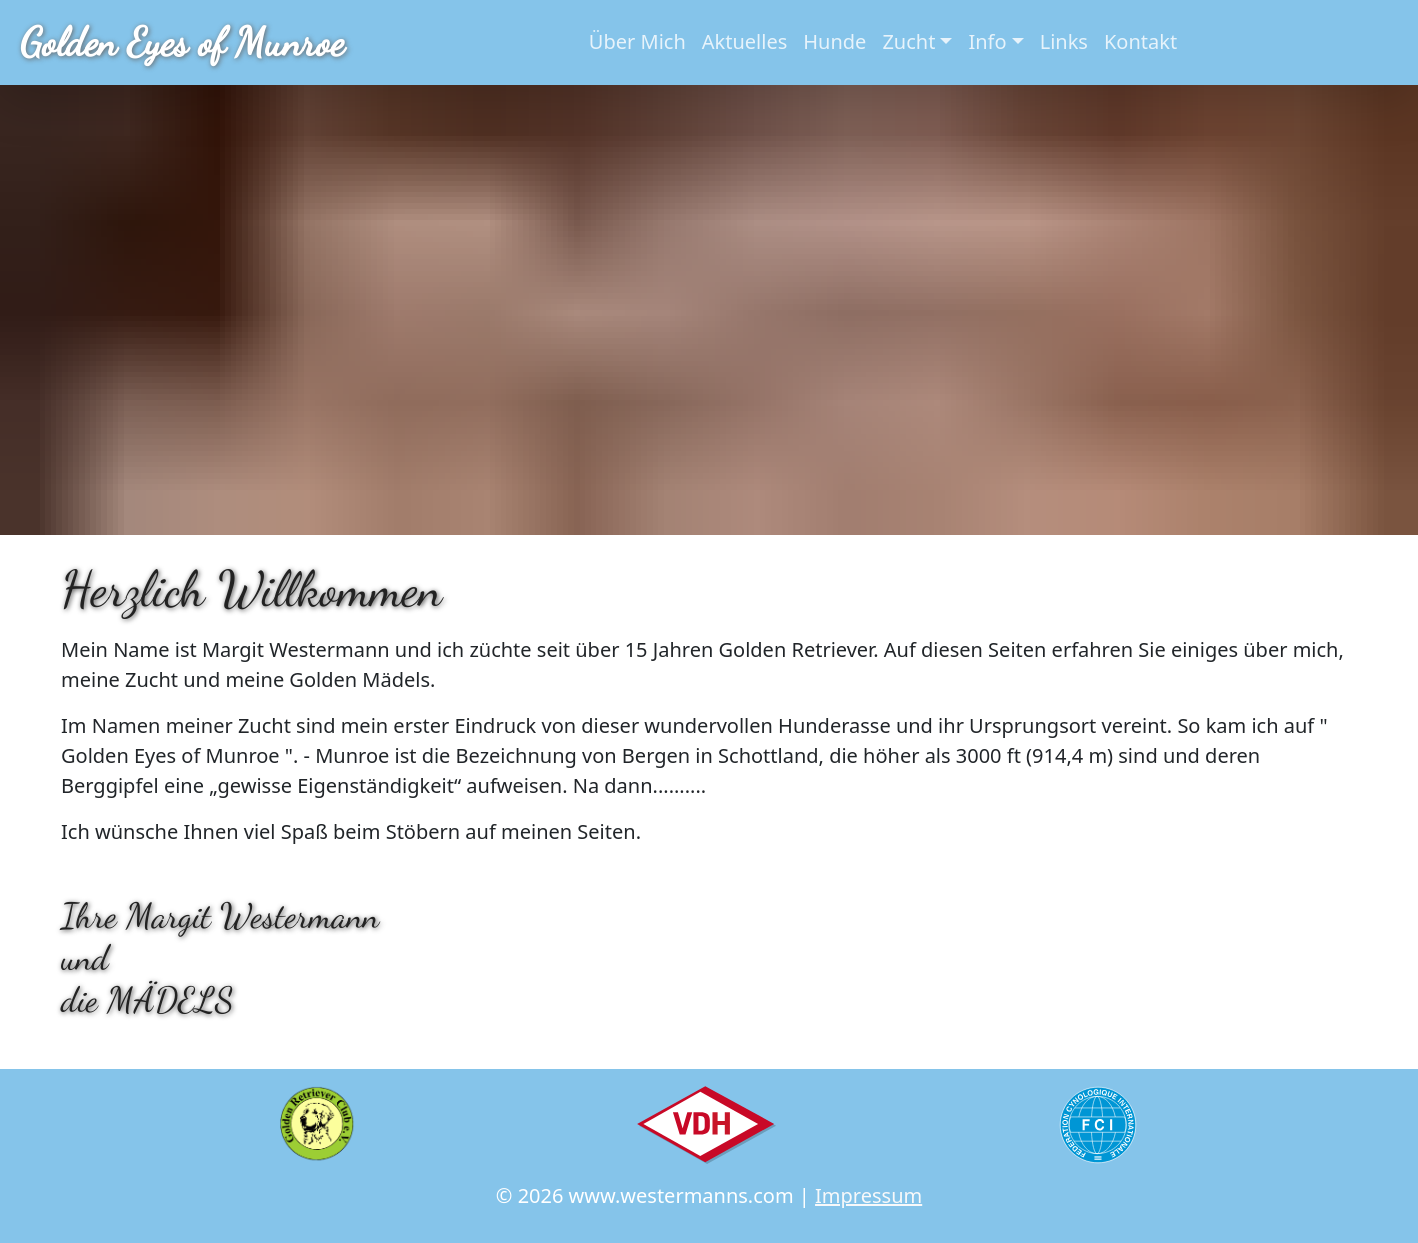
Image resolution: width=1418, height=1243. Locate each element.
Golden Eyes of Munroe (182, 42)
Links (1064, 41)
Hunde (834, 41)
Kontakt (1140, 41)
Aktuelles (745, 41)
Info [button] (987, 41)
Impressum (868, 1195)
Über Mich (637, 41)
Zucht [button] (908, 41)
